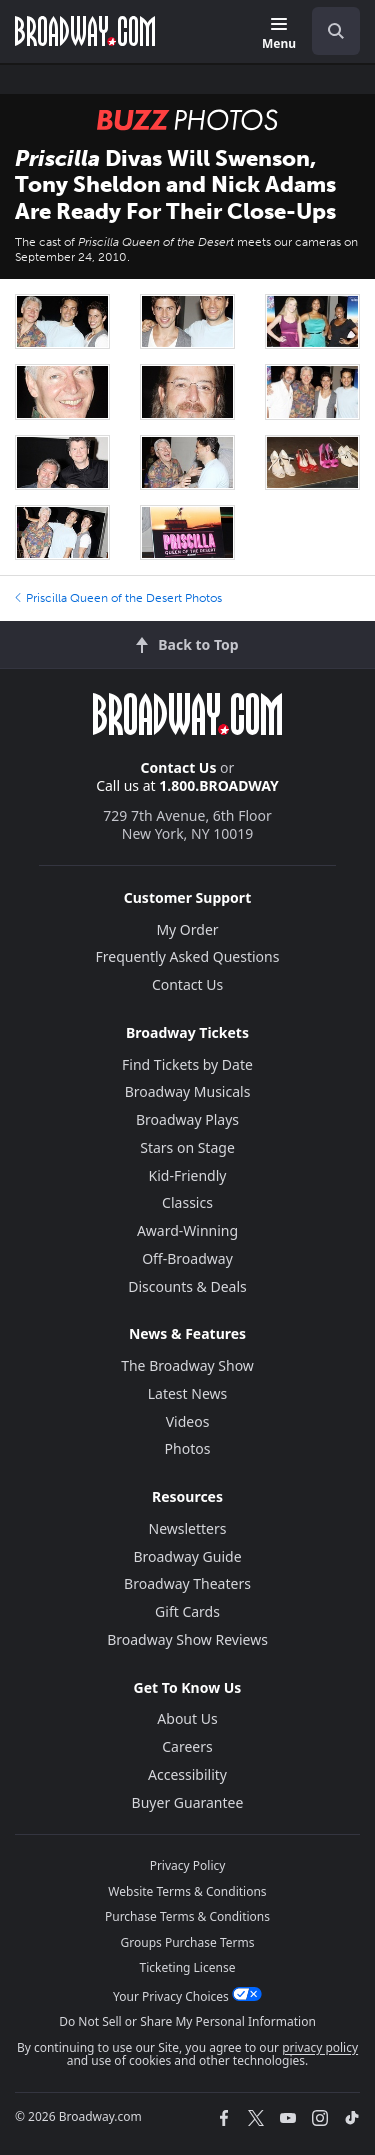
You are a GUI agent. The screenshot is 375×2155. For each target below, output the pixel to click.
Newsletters (188, 1528)
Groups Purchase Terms (188, 1942)
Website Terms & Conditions (187, 1891)
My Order (187, 929)
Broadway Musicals (188, 1091)
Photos (188, 1448)
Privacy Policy (188, 1865)
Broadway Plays (187, 1119)
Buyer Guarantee (188, 1802)
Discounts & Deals (187, 1286)
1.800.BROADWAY (219, 785)
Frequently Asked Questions (188, 956)
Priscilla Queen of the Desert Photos (118, 598)
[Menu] (279, 34)
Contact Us (179, 767)
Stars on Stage (187, 1147)
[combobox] (328, 31)
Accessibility (187, 1774)
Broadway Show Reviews (187, 1639)
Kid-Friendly (188, 1175)
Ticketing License (188, 1967)
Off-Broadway (187, 1258)
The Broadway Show (187, 1365)
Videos (188, 1421)
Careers (187, 1746)
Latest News (188, 1393)
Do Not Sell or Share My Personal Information (187, 2021)
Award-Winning (187, 1230)
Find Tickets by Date (187, 1064)
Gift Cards (187, 1611)
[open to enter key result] (336, 31)
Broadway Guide (187, 1556)
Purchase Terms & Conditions (187, 1916)
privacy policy (320, 2047)
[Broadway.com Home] (85, 31)
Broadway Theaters (187, 1583)
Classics (187, 1202)
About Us (187, 1718)
